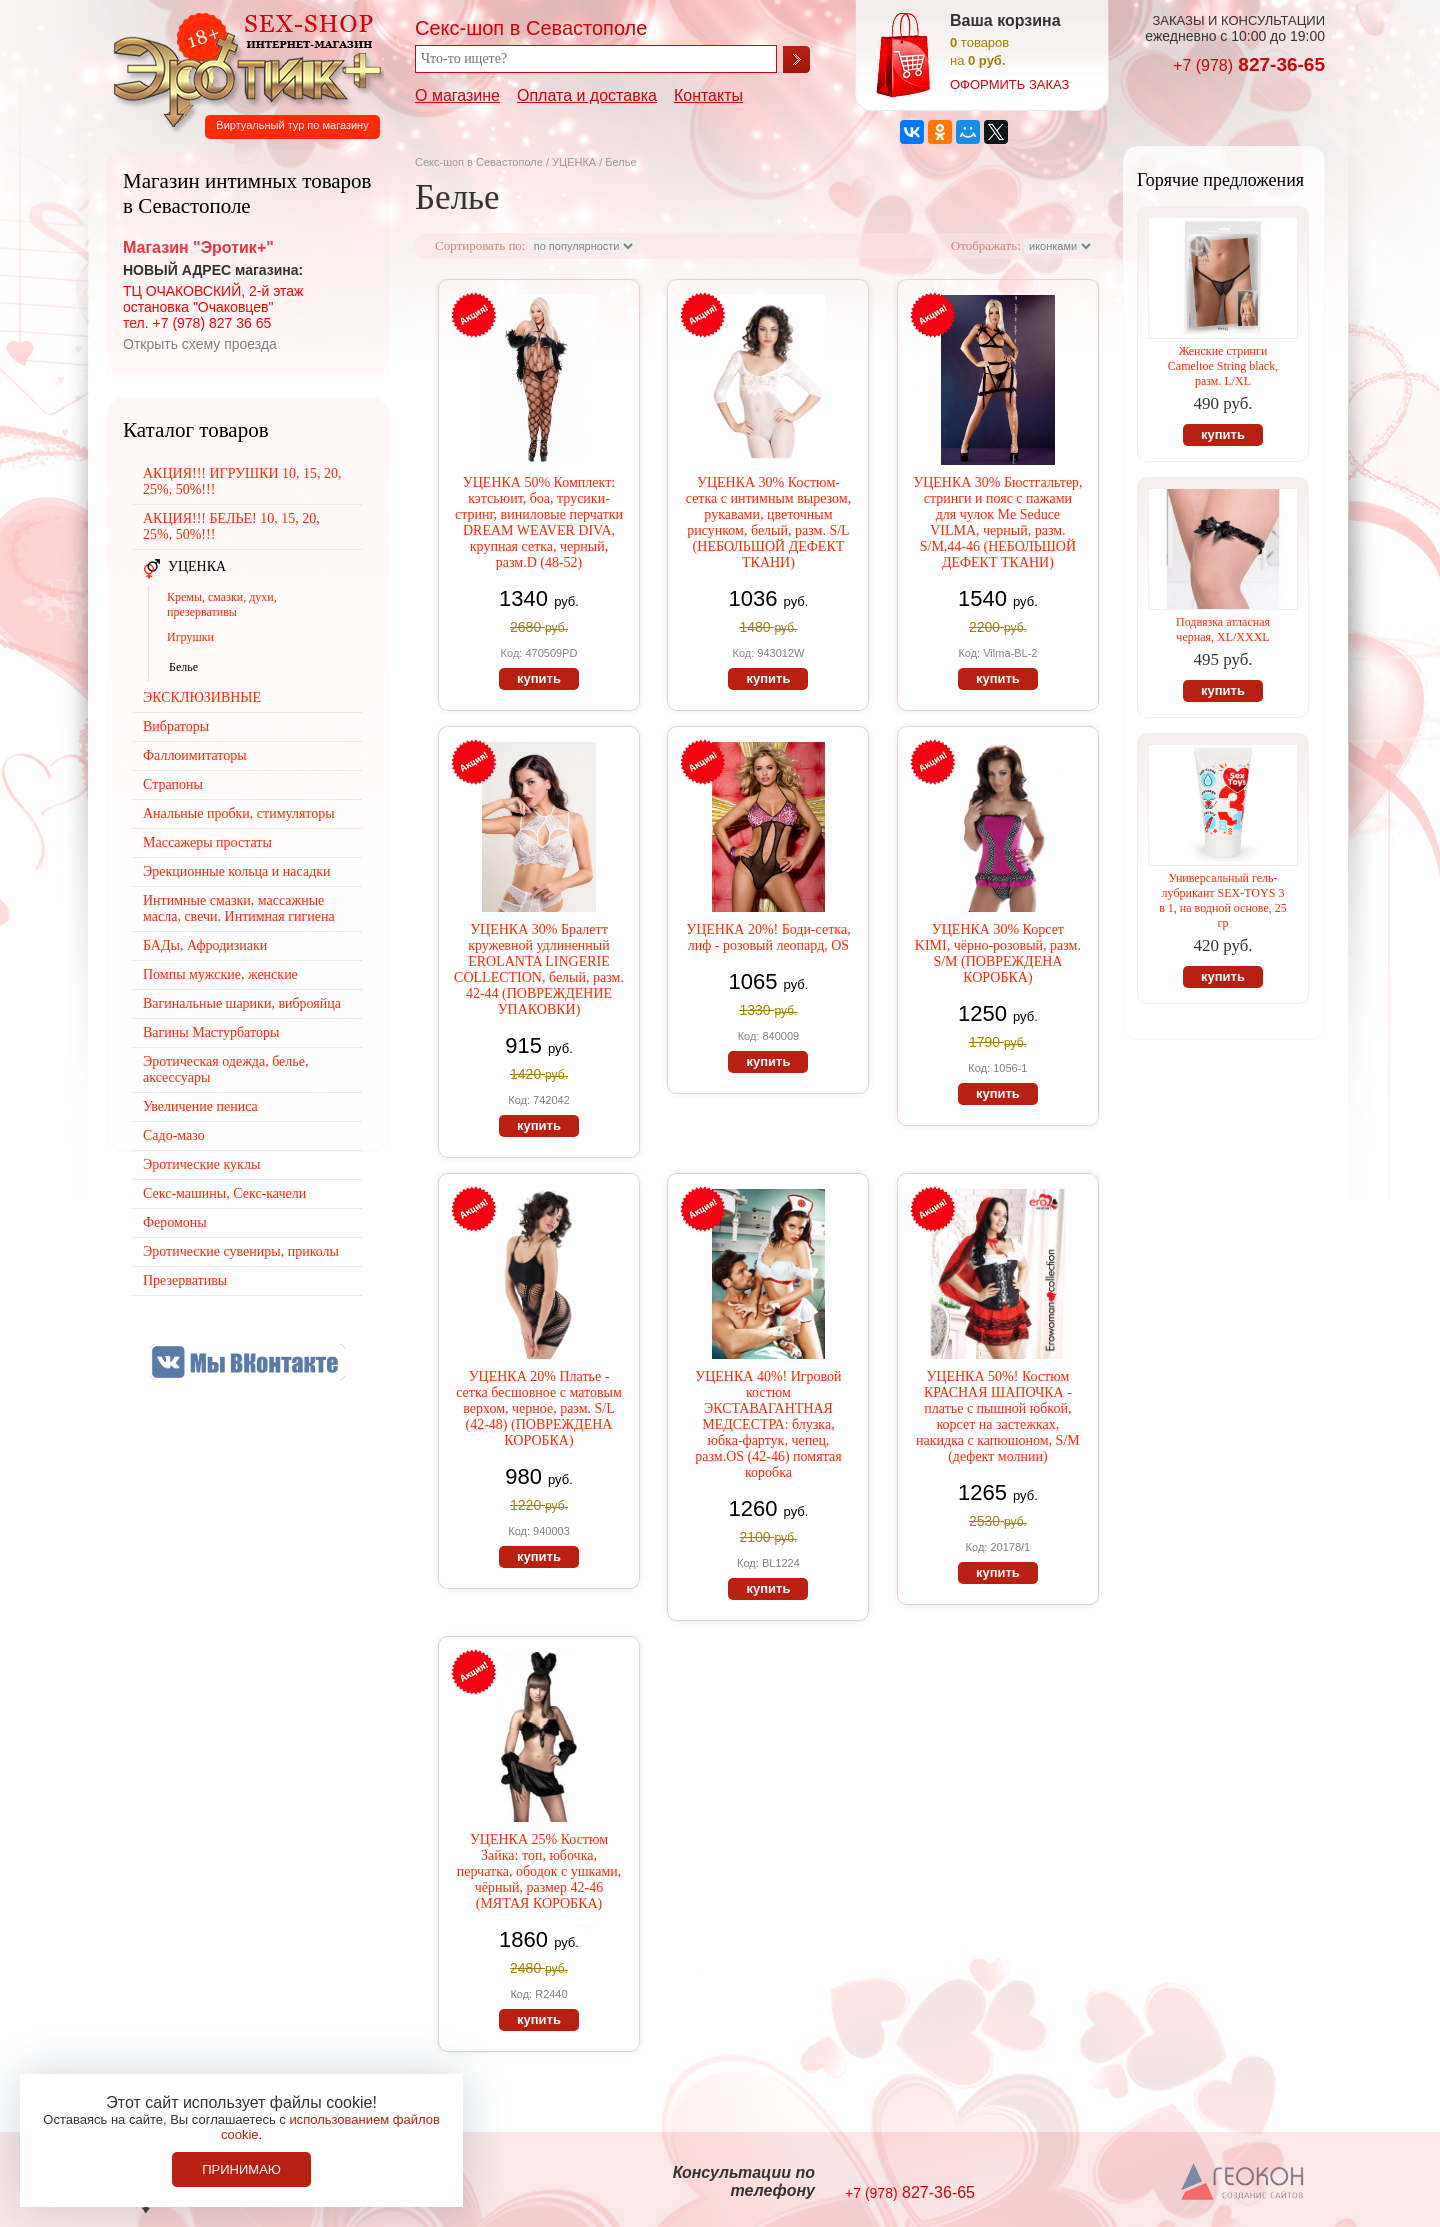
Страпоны (173, 784)
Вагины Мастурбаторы (211, 1032)
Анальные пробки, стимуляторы (239, 813)
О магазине (457, 95)
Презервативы (185, 1280)
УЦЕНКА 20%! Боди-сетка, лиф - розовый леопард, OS (768, 937)
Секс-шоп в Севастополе (479, 162)
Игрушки (190, 637)
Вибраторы (176, 726)
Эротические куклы (201, 1164)
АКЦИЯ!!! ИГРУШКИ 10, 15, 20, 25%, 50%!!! (242, 481)
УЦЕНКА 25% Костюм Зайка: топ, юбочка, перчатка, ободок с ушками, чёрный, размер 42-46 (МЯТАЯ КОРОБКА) (539, 1871)
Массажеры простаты (207, 842)
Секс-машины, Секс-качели (224, 1193)
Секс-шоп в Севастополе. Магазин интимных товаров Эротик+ (242, 68)
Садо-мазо (174, 1135)
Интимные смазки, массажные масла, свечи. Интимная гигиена (239, 908)
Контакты (708, 95)
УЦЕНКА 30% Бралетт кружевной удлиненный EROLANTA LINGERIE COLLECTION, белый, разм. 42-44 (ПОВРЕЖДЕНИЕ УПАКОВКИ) (539, 969)
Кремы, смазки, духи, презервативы (222, 604)
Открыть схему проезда (200, 344)
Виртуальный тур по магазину (292, 125)
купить (539, 678)
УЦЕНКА (574, 162)
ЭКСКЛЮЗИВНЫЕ (202, 697)
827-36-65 (1249, 64)
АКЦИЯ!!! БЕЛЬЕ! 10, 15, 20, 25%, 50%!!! (231, 526)
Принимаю (241, 2169)
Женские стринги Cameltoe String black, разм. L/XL (1223, 366)
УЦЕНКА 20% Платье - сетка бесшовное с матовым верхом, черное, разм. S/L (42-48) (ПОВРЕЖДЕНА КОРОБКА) (539, 1408)
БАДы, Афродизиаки (205, 945)
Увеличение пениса (200, 1106)
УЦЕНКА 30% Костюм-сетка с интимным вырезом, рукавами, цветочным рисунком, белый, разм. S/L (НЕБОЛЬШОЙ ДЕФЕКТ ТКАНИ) (768, 522)
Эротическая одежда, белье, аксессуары (225, 1069)
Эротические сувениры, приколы (241, 1251)
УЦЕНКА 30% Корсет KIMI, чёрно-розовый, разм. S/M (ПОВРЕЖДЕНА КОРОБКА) (998, 953)
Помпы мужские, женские (220, 974)
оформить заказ (1009, 84)
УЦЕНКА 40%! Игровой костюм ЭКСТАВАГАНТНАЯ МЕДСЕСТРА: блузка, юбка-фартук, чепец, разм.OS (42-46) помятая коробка (768, 1424)
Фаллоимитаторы (195, 755)
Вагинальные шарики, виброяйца (242, 1003)
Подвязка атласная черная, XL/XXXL (1223, 629)
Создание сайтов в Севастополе (1243, 2183)
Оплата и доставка (587, 95)
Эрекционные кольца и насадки (237, 871)
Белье (183, 667)
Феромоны (175, 1222)
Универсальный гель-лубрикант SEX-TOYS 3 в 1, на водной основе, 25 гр (1223, 900)
